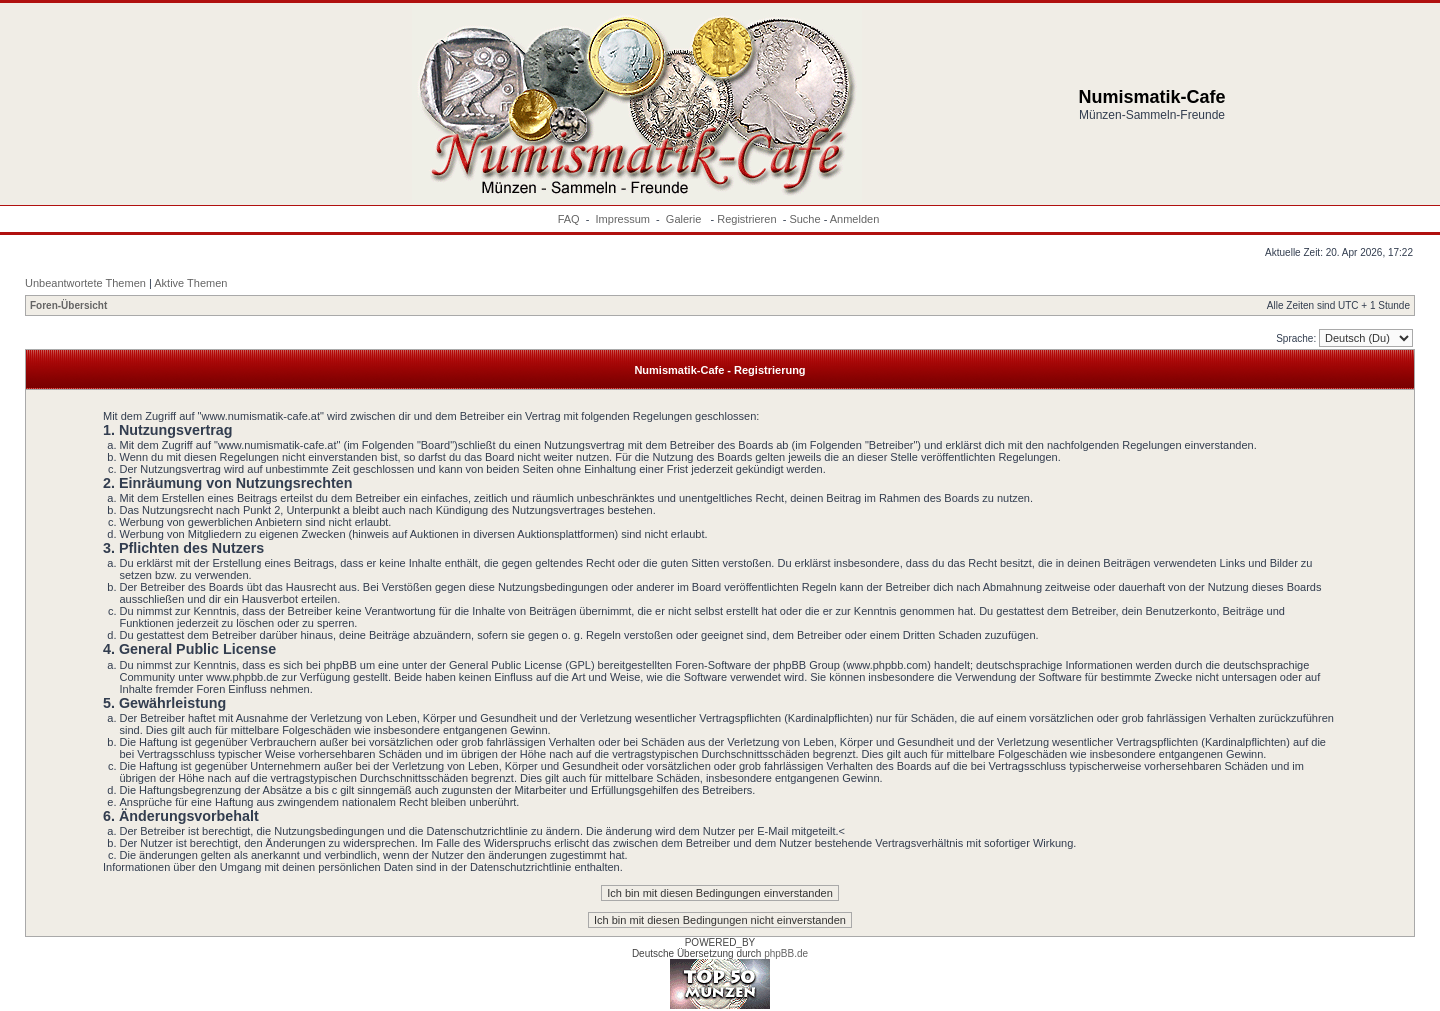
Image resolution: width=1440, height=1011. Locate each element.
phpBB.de (786, 953)
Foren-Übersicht (68, 305)
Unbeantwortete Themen (85, 283)
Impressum (623, 219)
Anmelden (855, 219)
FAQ (569, 219)
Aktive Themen (190, 283)
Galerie (685, 219)
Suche (804, 219)
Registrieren (746, 219)
